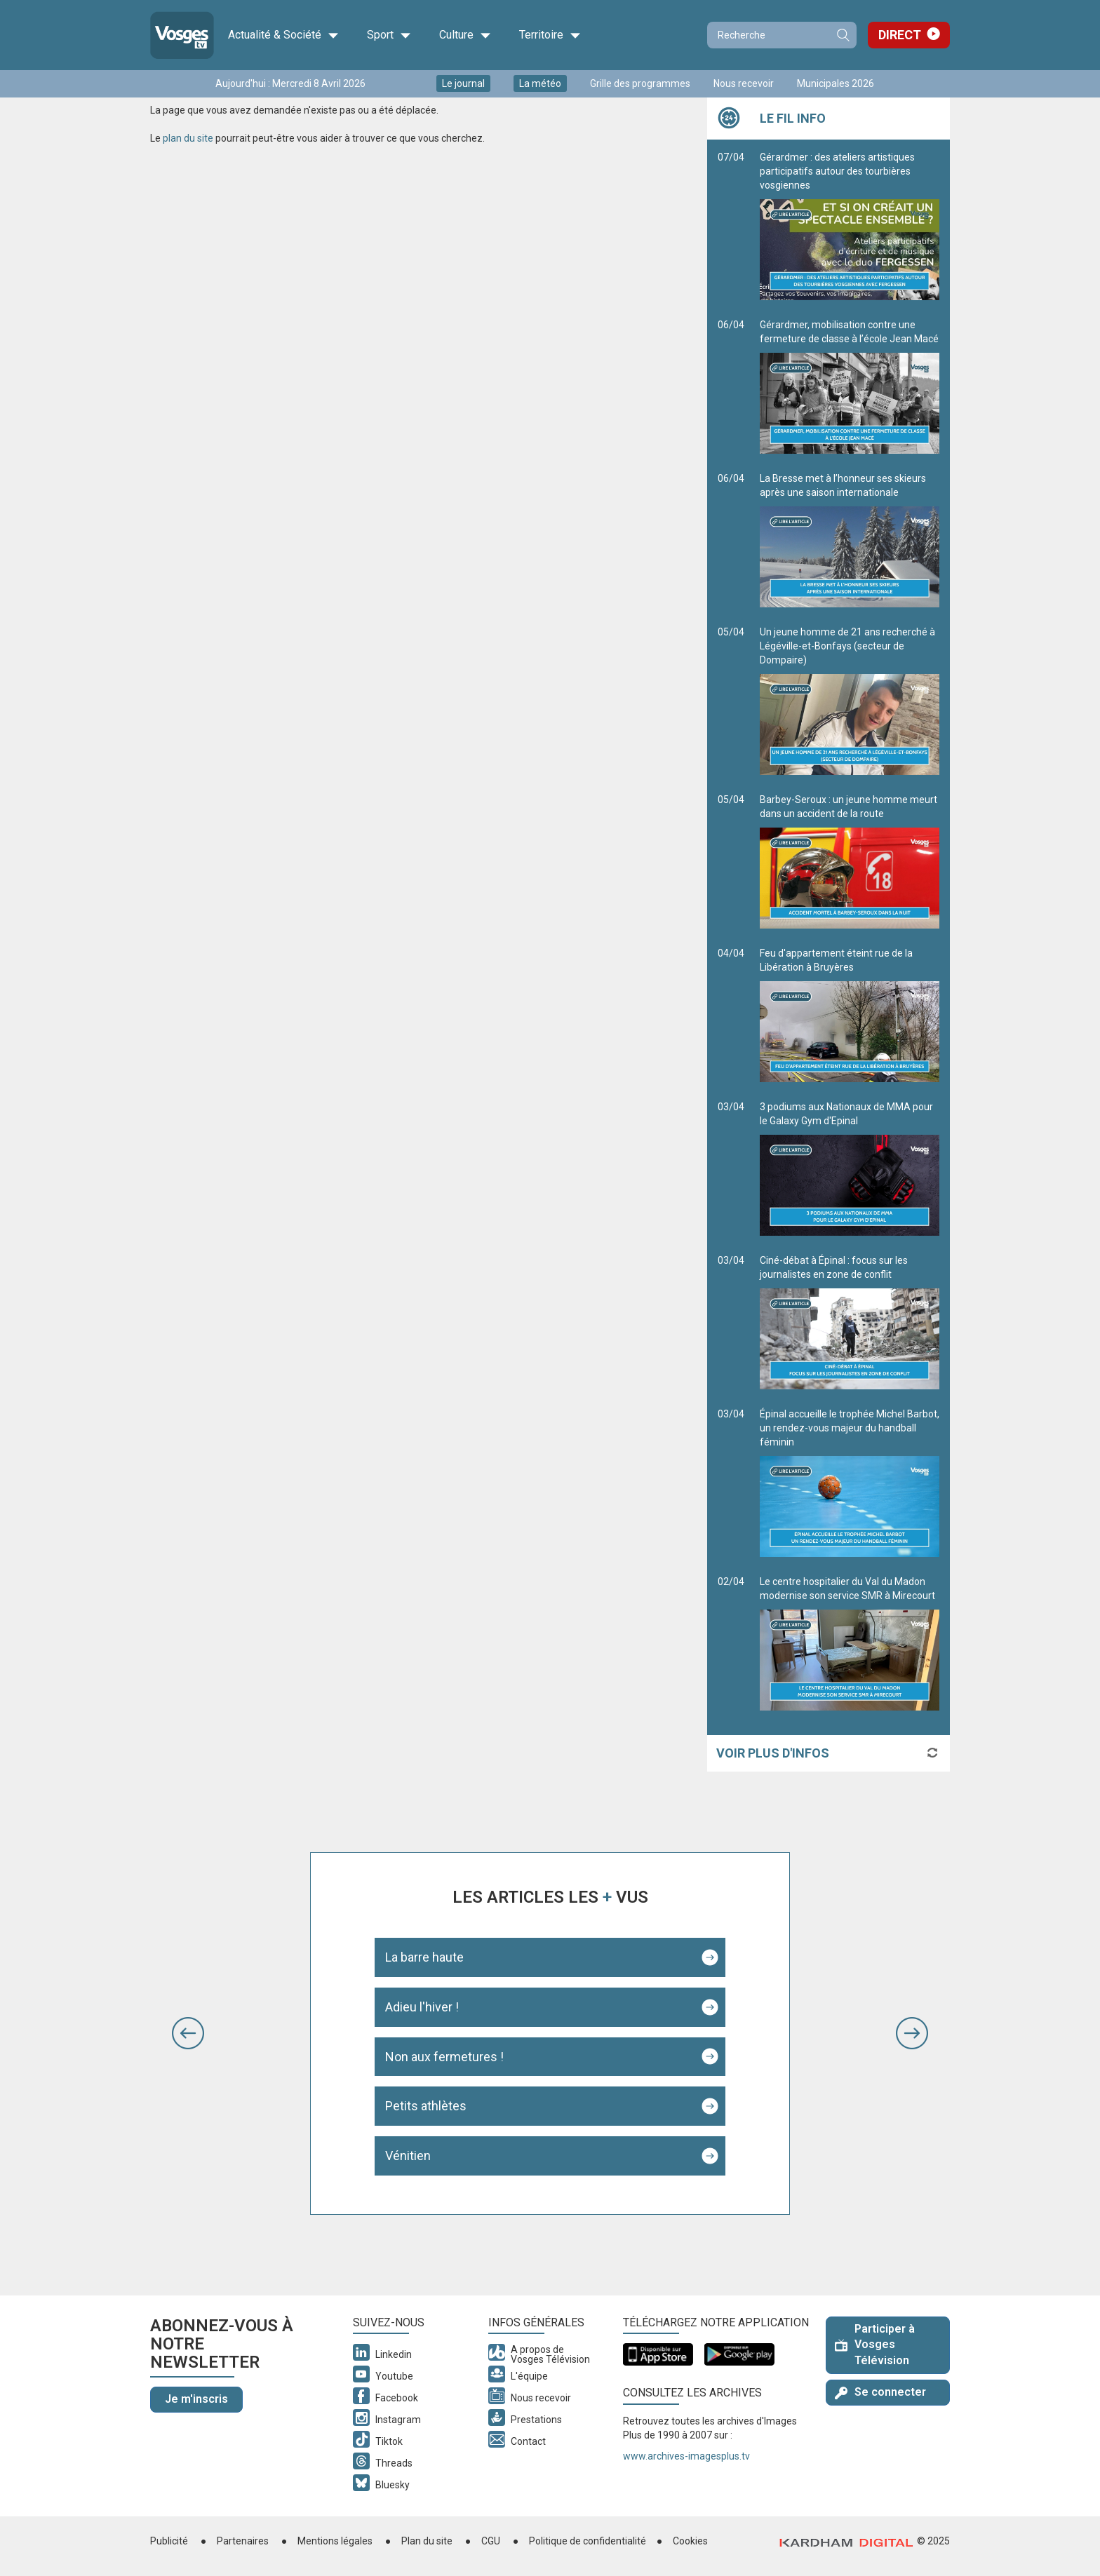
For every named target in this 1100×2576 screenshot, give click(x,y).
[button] (188, 2033)
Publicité (169, 2541)
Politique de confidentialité (587, 2541)
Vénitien (408, 2155)
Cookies (690, 2541)
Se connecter (880, 2392)
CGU (490, 2541)
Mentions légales (335, 2541)
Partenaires (243, 2541)
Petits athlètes (426, 2105)
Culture (465, 35)
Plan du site (426, 2541)
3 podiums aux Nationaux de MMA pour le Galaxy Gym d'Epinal (849, 1168)
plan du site (188, 138)
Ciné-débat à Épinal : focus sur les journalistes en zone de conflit (849, 1322)
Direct (899, 34)
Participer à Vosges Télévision (875, 2345)
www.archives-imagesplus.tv (686, 2456)
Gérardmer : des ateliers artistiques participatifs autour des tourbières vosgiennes (849, 225)
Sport (389, 35)
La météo (540, 83)
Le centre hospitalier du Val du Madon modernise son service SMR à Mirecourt (849, 1643)
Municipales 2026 (835, 83)
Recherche (842, 35)
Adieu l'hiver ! (422, 2007)
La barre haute (424, 1957)
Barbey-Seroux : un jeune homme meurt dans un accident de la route (849, 861)
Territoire (550, 35)
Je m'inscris (196, 2399)
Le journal (463, 83)
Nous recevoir (743, 83)
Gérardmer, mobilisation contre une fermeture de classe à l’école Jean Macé (849, 386)
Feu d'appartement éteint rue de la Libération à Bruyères (849, 1015)
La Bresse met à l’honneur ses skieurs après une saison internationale (849, 540)
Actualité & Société (283, 35)
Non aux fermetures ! (444, 2056)
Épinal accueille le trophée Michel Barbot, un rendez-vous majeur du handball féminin (849, 1482)
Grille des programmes (640, 83)
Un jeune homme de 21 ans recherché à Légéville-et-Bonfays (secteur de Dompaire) (849, 700)
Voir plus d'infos (772, 1753)
